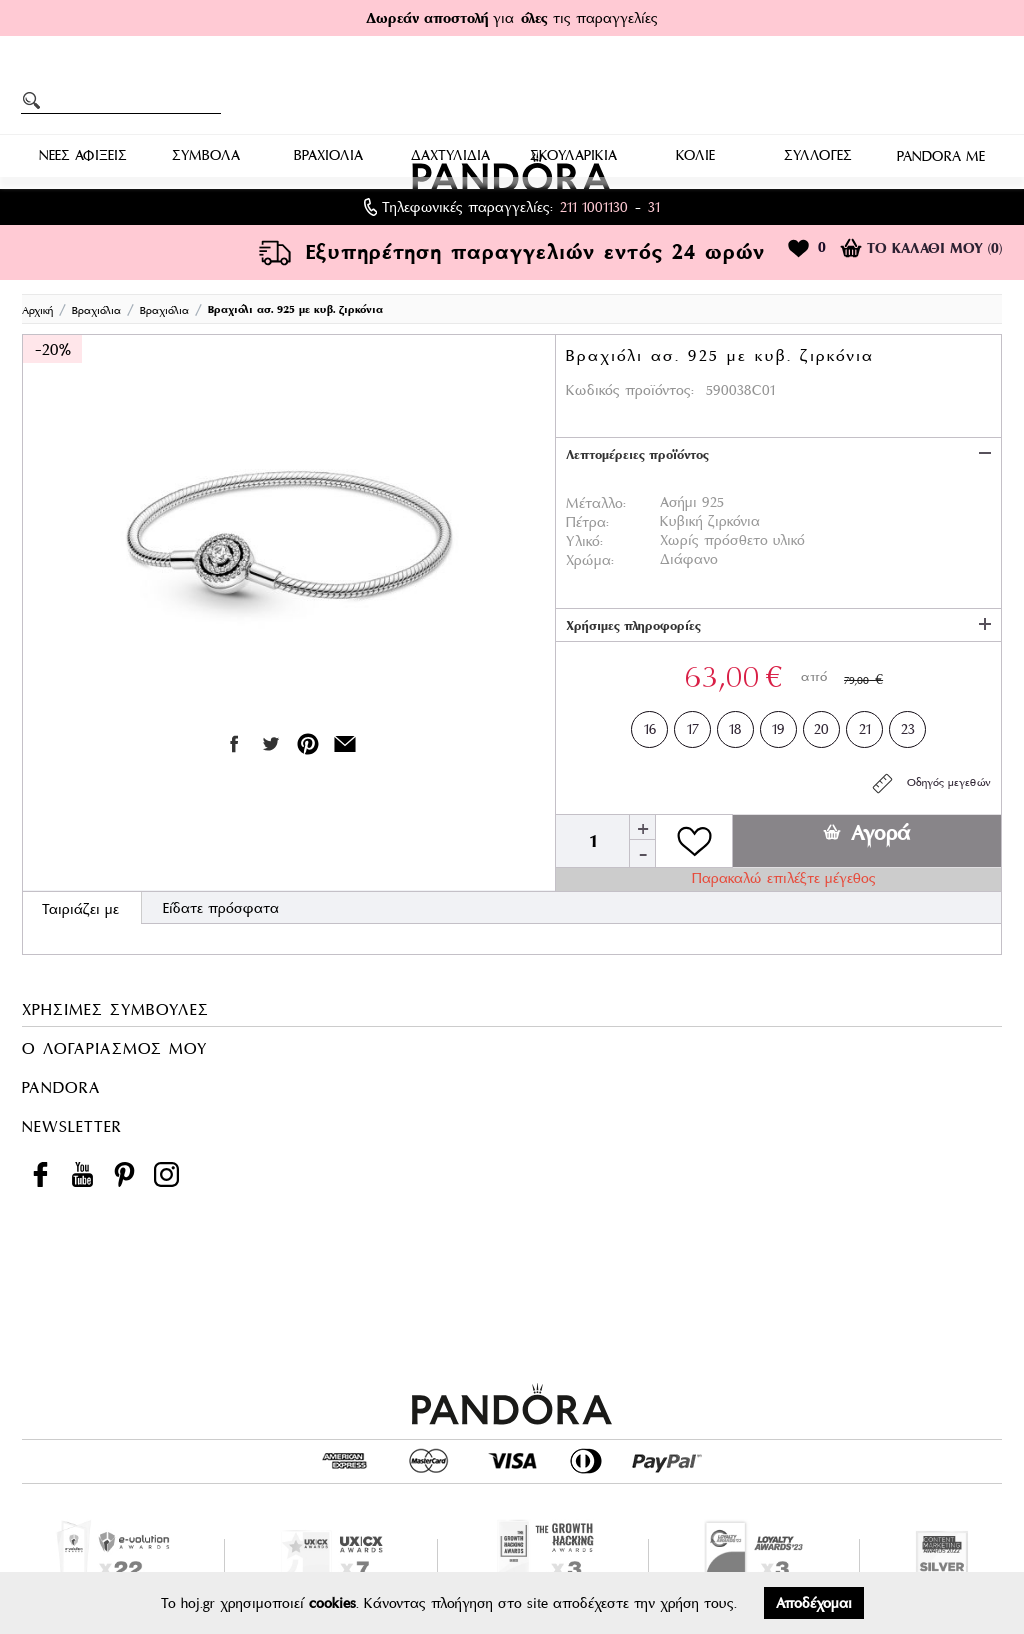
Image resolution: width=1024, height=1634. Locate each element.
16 (650, 725)
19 (778, 725)
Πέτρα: (587, 522)
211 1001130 (594, 207)
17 (693, 725)
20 (821, 725)
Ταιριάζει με (80, 909)
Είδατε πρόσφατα (221, 908)
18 (735, 725)
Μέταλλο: (596, 503)
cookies (332, 1603)
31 (654, 207)
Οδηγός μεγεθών (930, 783)
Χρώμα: (590, 560)
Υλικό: (584, 541)
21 (865, 725)
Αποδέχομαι (814, 1603)
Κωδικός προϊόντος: (630, 390)
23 (908, 725)
